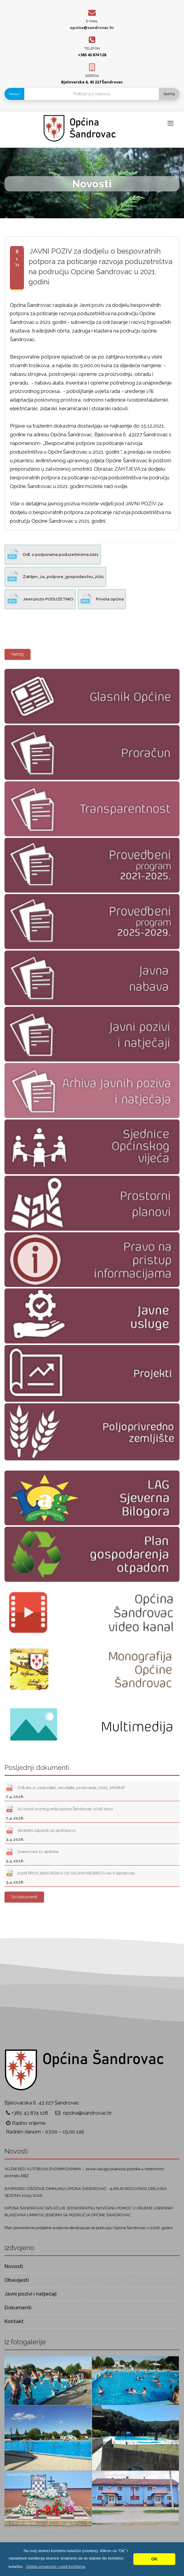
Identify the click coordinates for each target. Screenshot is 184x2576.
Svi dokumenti (24, 1897)
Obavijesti (16, 2280)
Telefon (92, 48)
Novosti (13, 2266)
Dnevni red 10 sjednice (32, 1855)
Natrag (17, 654)
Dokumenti (17, 2307)
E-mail (92, 21)
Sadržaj (169, 94)
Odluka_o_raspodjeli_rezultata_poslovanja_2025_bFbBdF (65, 1791)
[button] (55, 2566)
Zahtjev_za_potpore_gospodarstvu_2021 (55, 576)
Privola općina (102, 599)
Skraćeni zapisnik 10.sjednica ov (41, 1833)
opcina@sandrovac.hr (92, 27)
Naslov (14, 94)
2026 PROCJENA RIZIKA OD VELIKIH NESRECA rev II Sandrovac (70, 1876)
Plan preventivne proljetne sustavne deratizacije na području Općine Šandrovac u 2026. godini (88, 2228)
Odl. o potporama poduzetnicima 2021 (53, 554)
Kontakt (14, 2321)
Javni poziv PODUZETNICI (40, 599)
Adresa (92, 76)
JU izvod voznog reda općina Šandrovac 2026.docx (59, 1812)
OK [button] (154, 2559)
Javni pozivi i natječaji (30, 2294)
